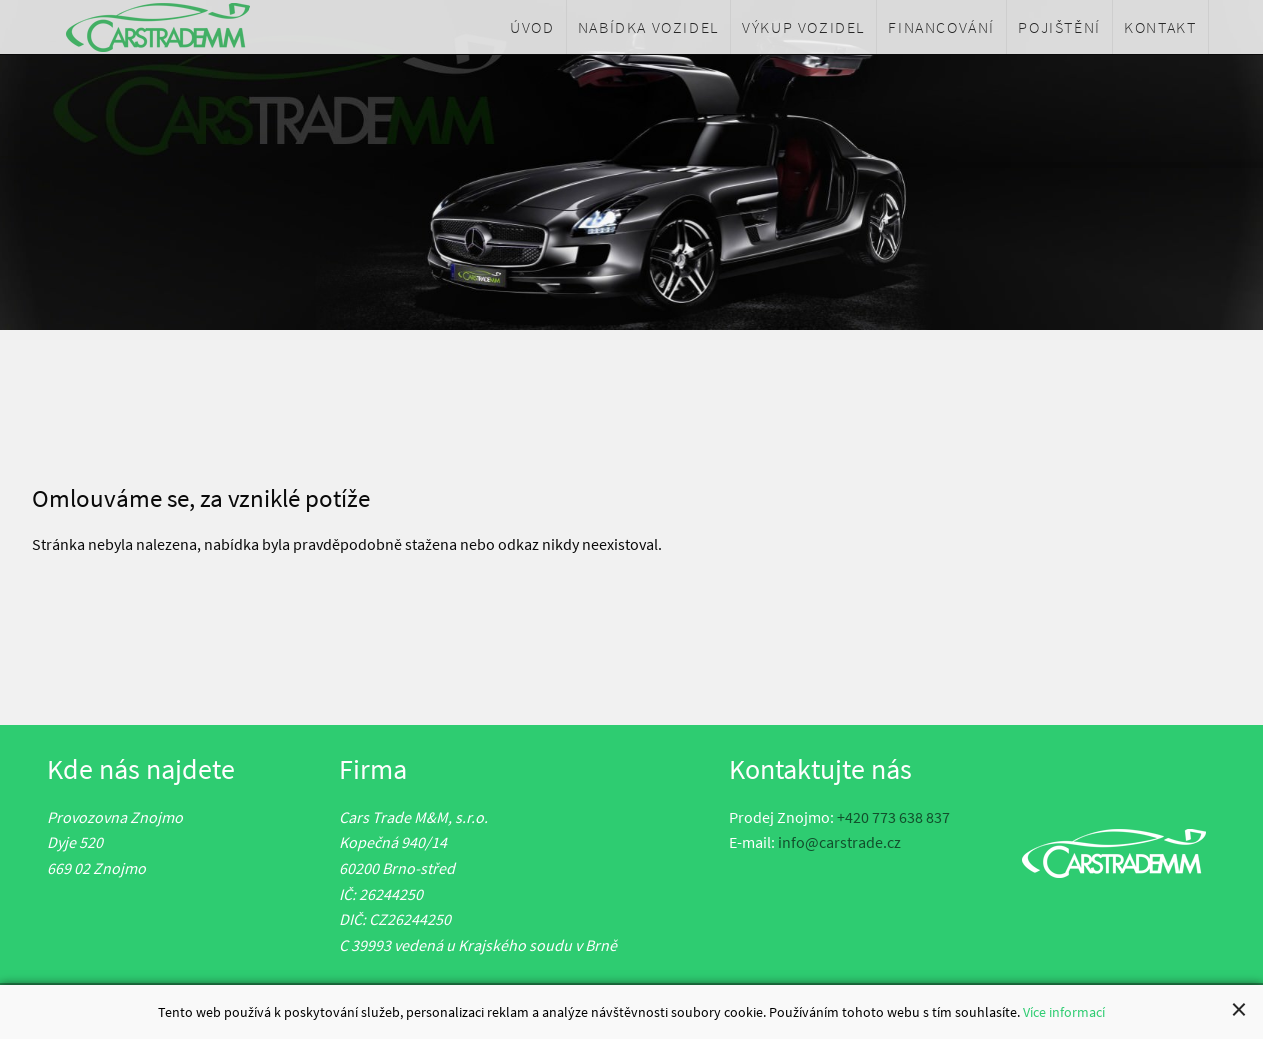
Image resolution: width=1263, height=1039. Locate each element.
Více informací (1064, 1013)
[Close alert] (1239, 1010)
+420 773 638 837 (893, 817)
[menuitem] (533, 27)
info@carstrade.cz (839, 842)
